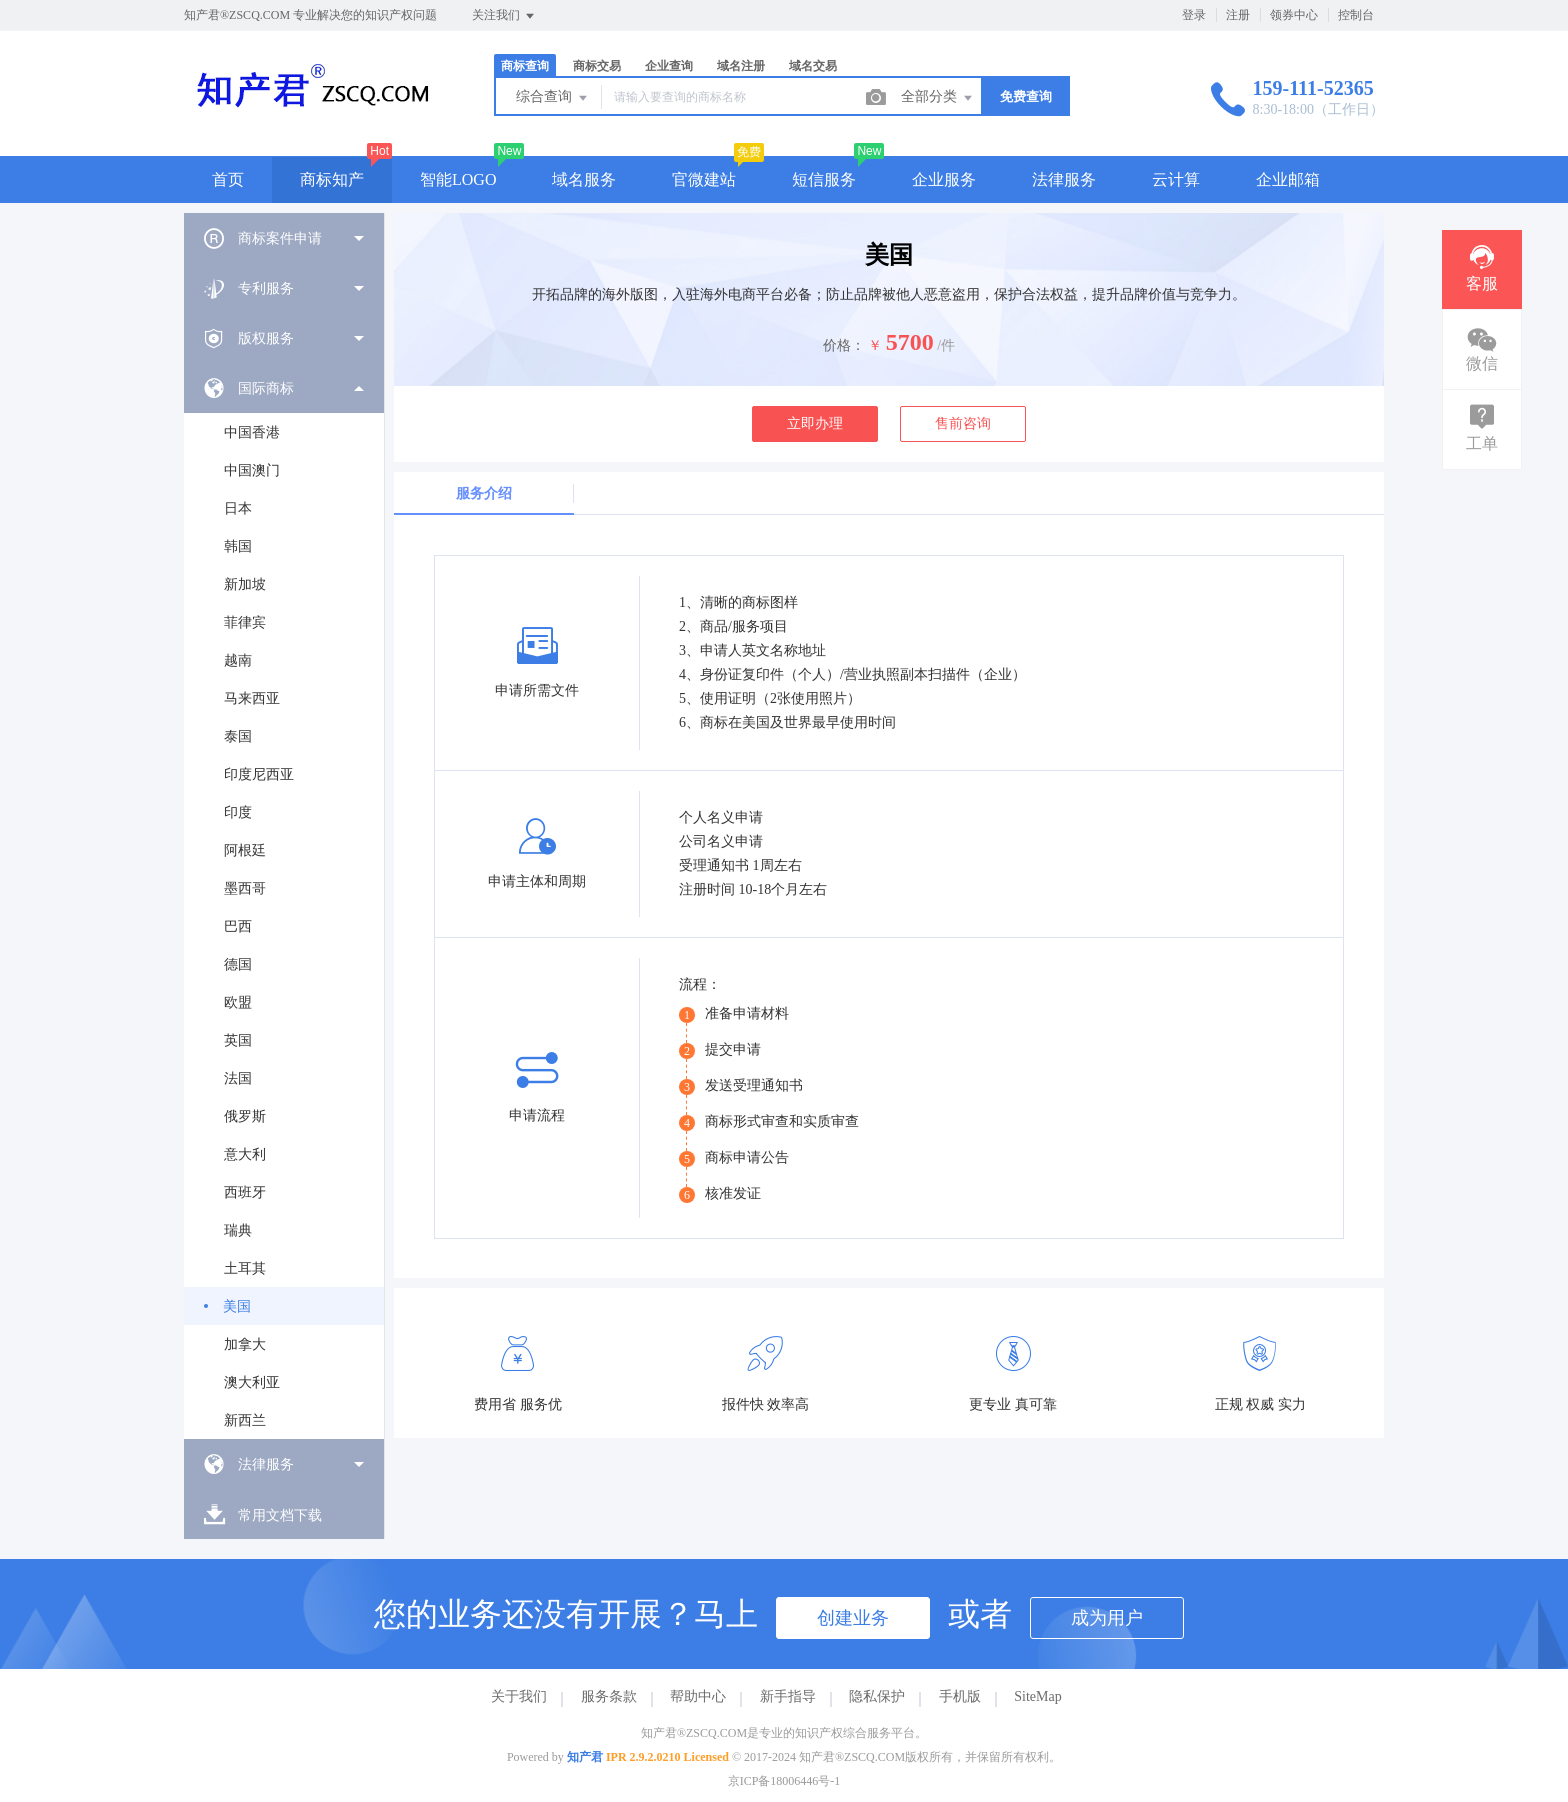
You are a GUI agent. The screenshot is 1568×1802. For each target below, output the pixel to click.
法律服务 (1064, 179)
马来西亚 (252, 698)
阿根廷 (245, 850)
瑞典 (238, 1230)
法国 (238, 1078)
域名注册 (741, 66)
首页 (228, 179)
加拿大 (245, 1344)
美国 (237, 1306)
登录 (1194, 15)
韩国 (238, 546)
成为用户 (1107, 1618)
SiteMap (1037, 1696)
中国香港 (252, 432)
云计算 (1176, 179)
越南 (238, 660)
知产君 (585, 1757)
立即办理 (815, 423)
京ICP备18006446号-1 (784, 1781)
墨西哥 (245, 888)
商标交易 (597, 66)
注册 (1238, 15)
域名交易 (813, 66)
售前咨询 (963, 423)
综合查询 (553, 98)
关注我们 (504, 16)
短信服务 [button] (824, 179)
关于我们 (519, 1696)
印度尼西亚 (259, 774)
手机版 (960, 1696)
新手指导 (788, 1696)
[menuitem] (284, 238)
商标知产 (332, 179)
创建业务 (853, 1618)
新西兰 (245, 1420)
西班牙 (245, 1192)
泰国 (238, 736)
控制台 (1356, 15)
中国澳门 (252, 470)
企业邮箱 (1288, 179)
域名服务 (584, 179)
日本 (238, 508)
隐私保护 (877, 1696)
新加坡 (245, 584)
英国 (238, 1040)
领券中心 (1294, 15)
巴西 (238, 926)
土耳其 (245, 1268)
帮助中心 (698, 1696)
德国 (238, 964)
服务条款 (609, 1696)
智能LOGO (458, 179)
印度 (238, 812)
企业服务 (944, 179)
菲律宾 (245, 622)
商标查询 (525, 66)
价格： (844, 345)
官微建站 (704, 179)
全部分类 (938, 98)
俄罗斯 (245, 1116)
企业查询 (669, 66)
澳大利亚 (252, 1382)
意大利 (245, 1154)
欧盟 (238, 1002)
